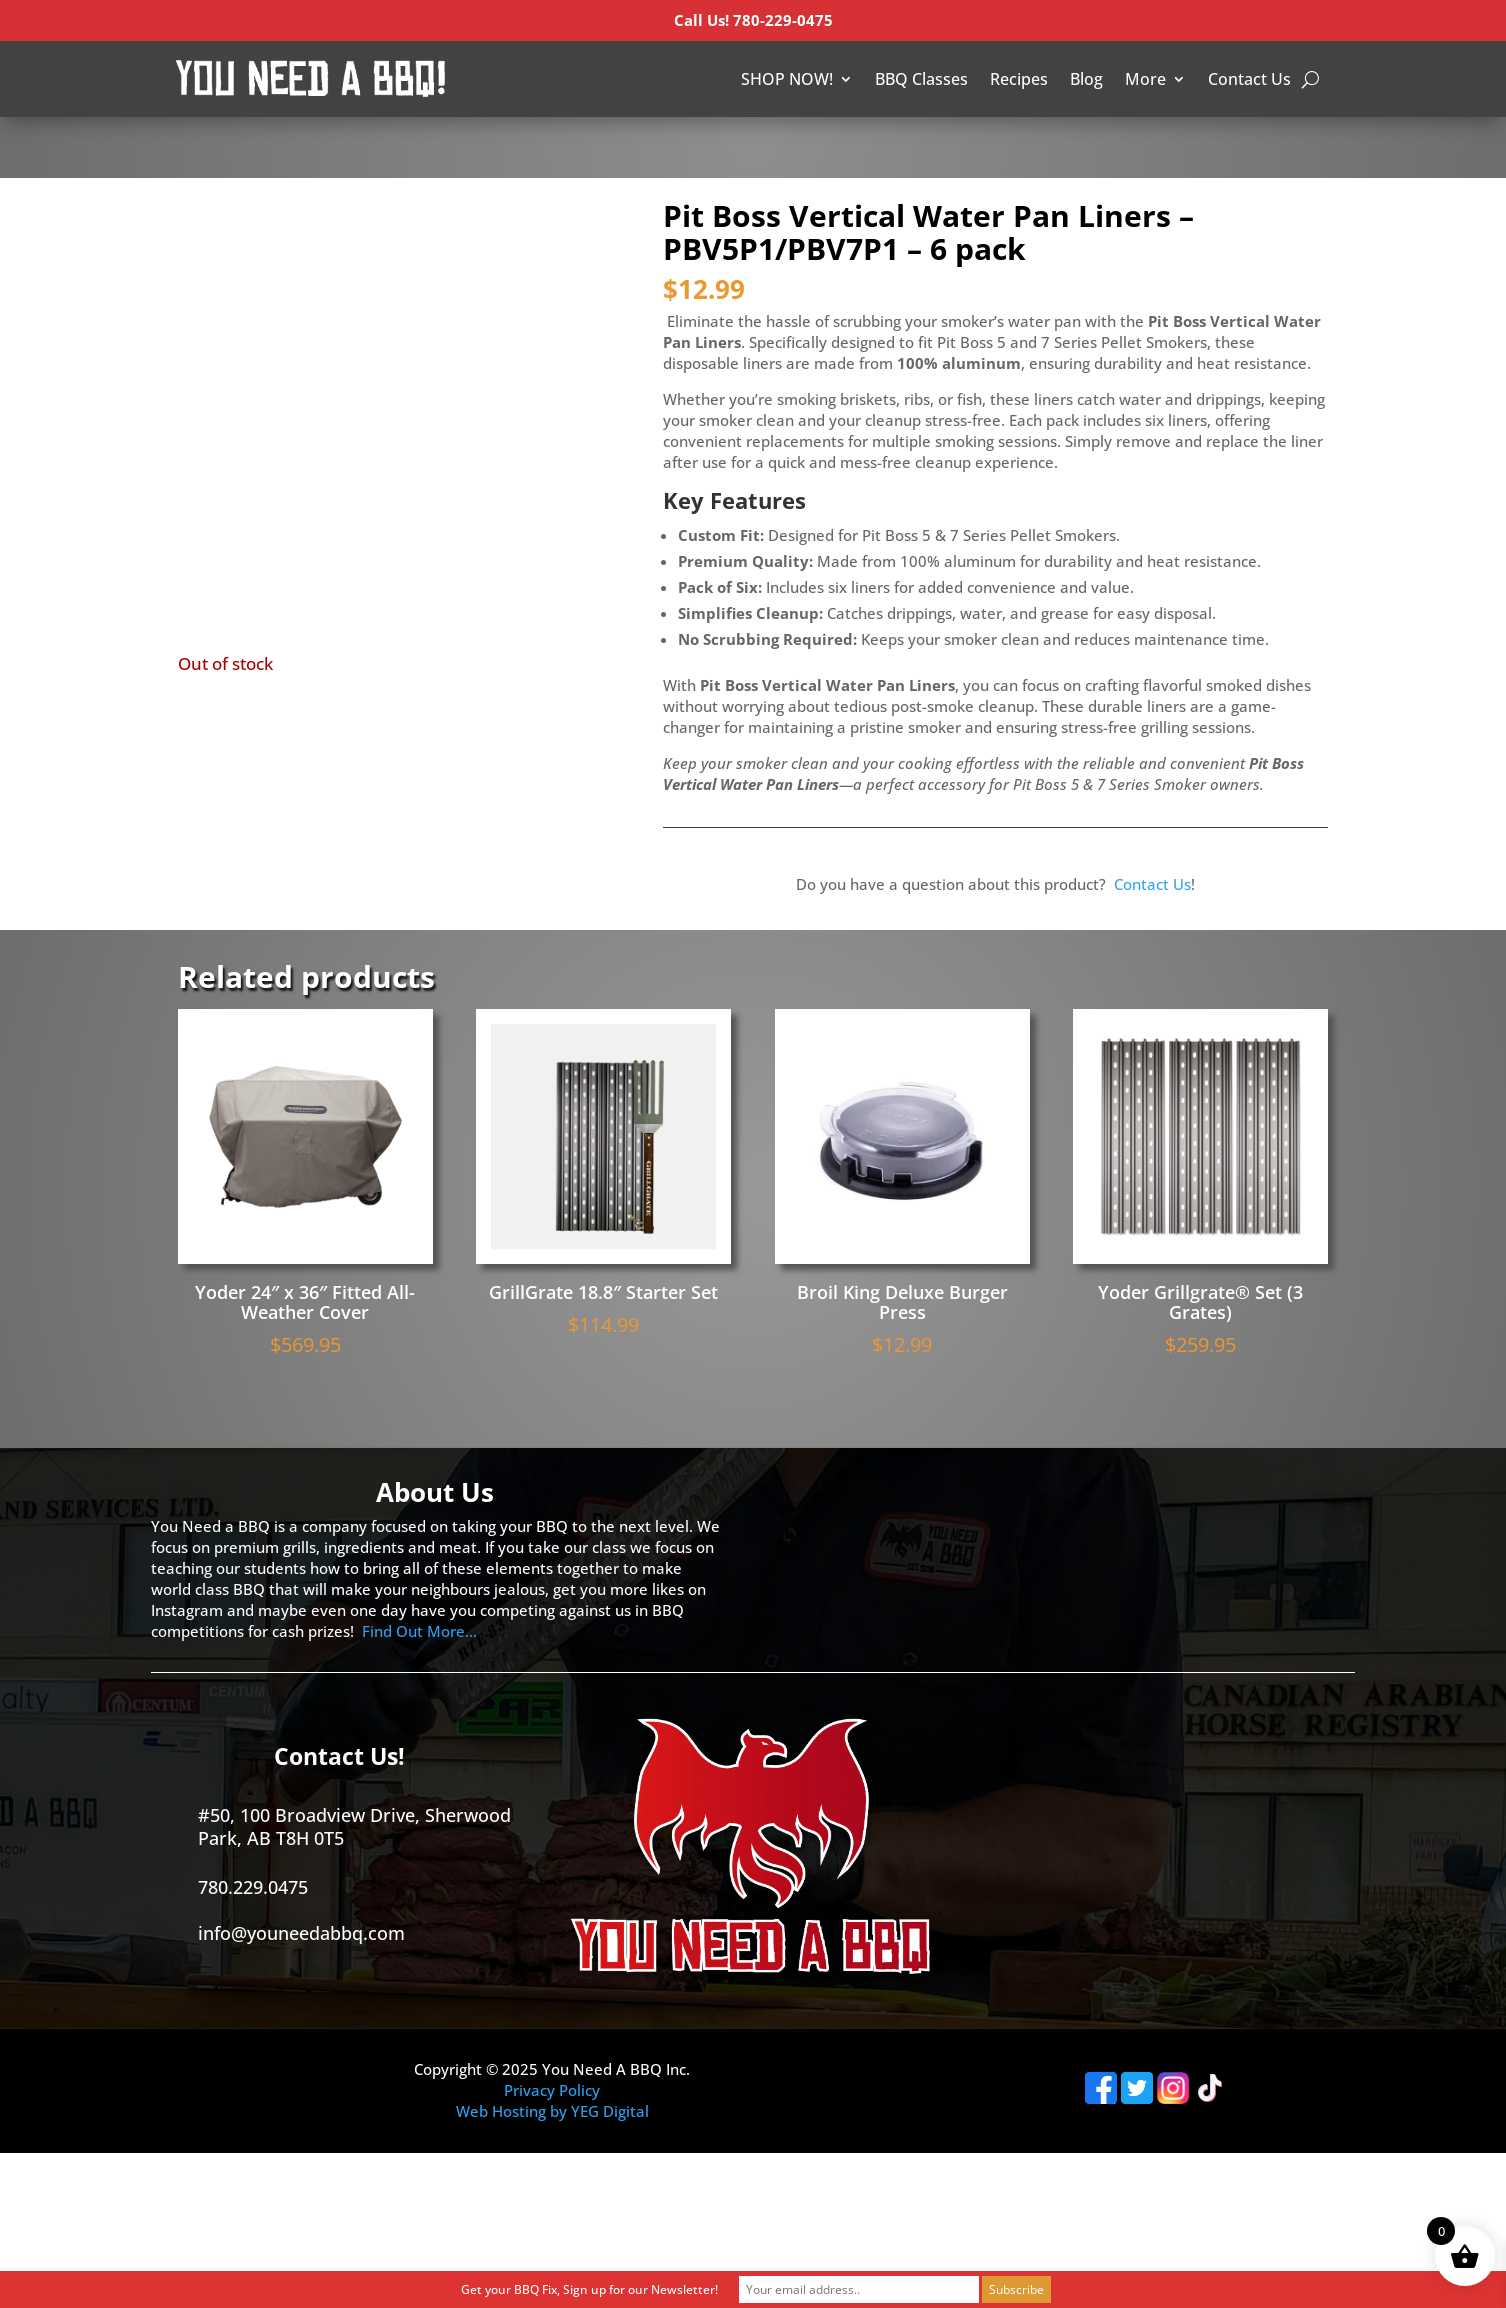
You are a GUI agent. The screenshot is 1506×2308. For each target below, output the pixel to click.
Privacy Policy (552, 2090)
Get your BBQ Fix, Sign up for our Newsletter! (589, 2289)
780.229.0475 (253, 1887)
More (1145, 79)
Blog (1086, 79)
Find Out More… (419, 1631)
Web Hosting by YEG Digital (552, 2111)
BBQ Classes (921, 79)
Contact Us (1249, 79)
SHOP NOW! (787, 79)
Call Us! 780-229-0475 (753, 20)
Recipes (1019, 79)
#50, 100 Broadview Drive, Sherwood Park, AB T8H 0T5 (354, 1826)
